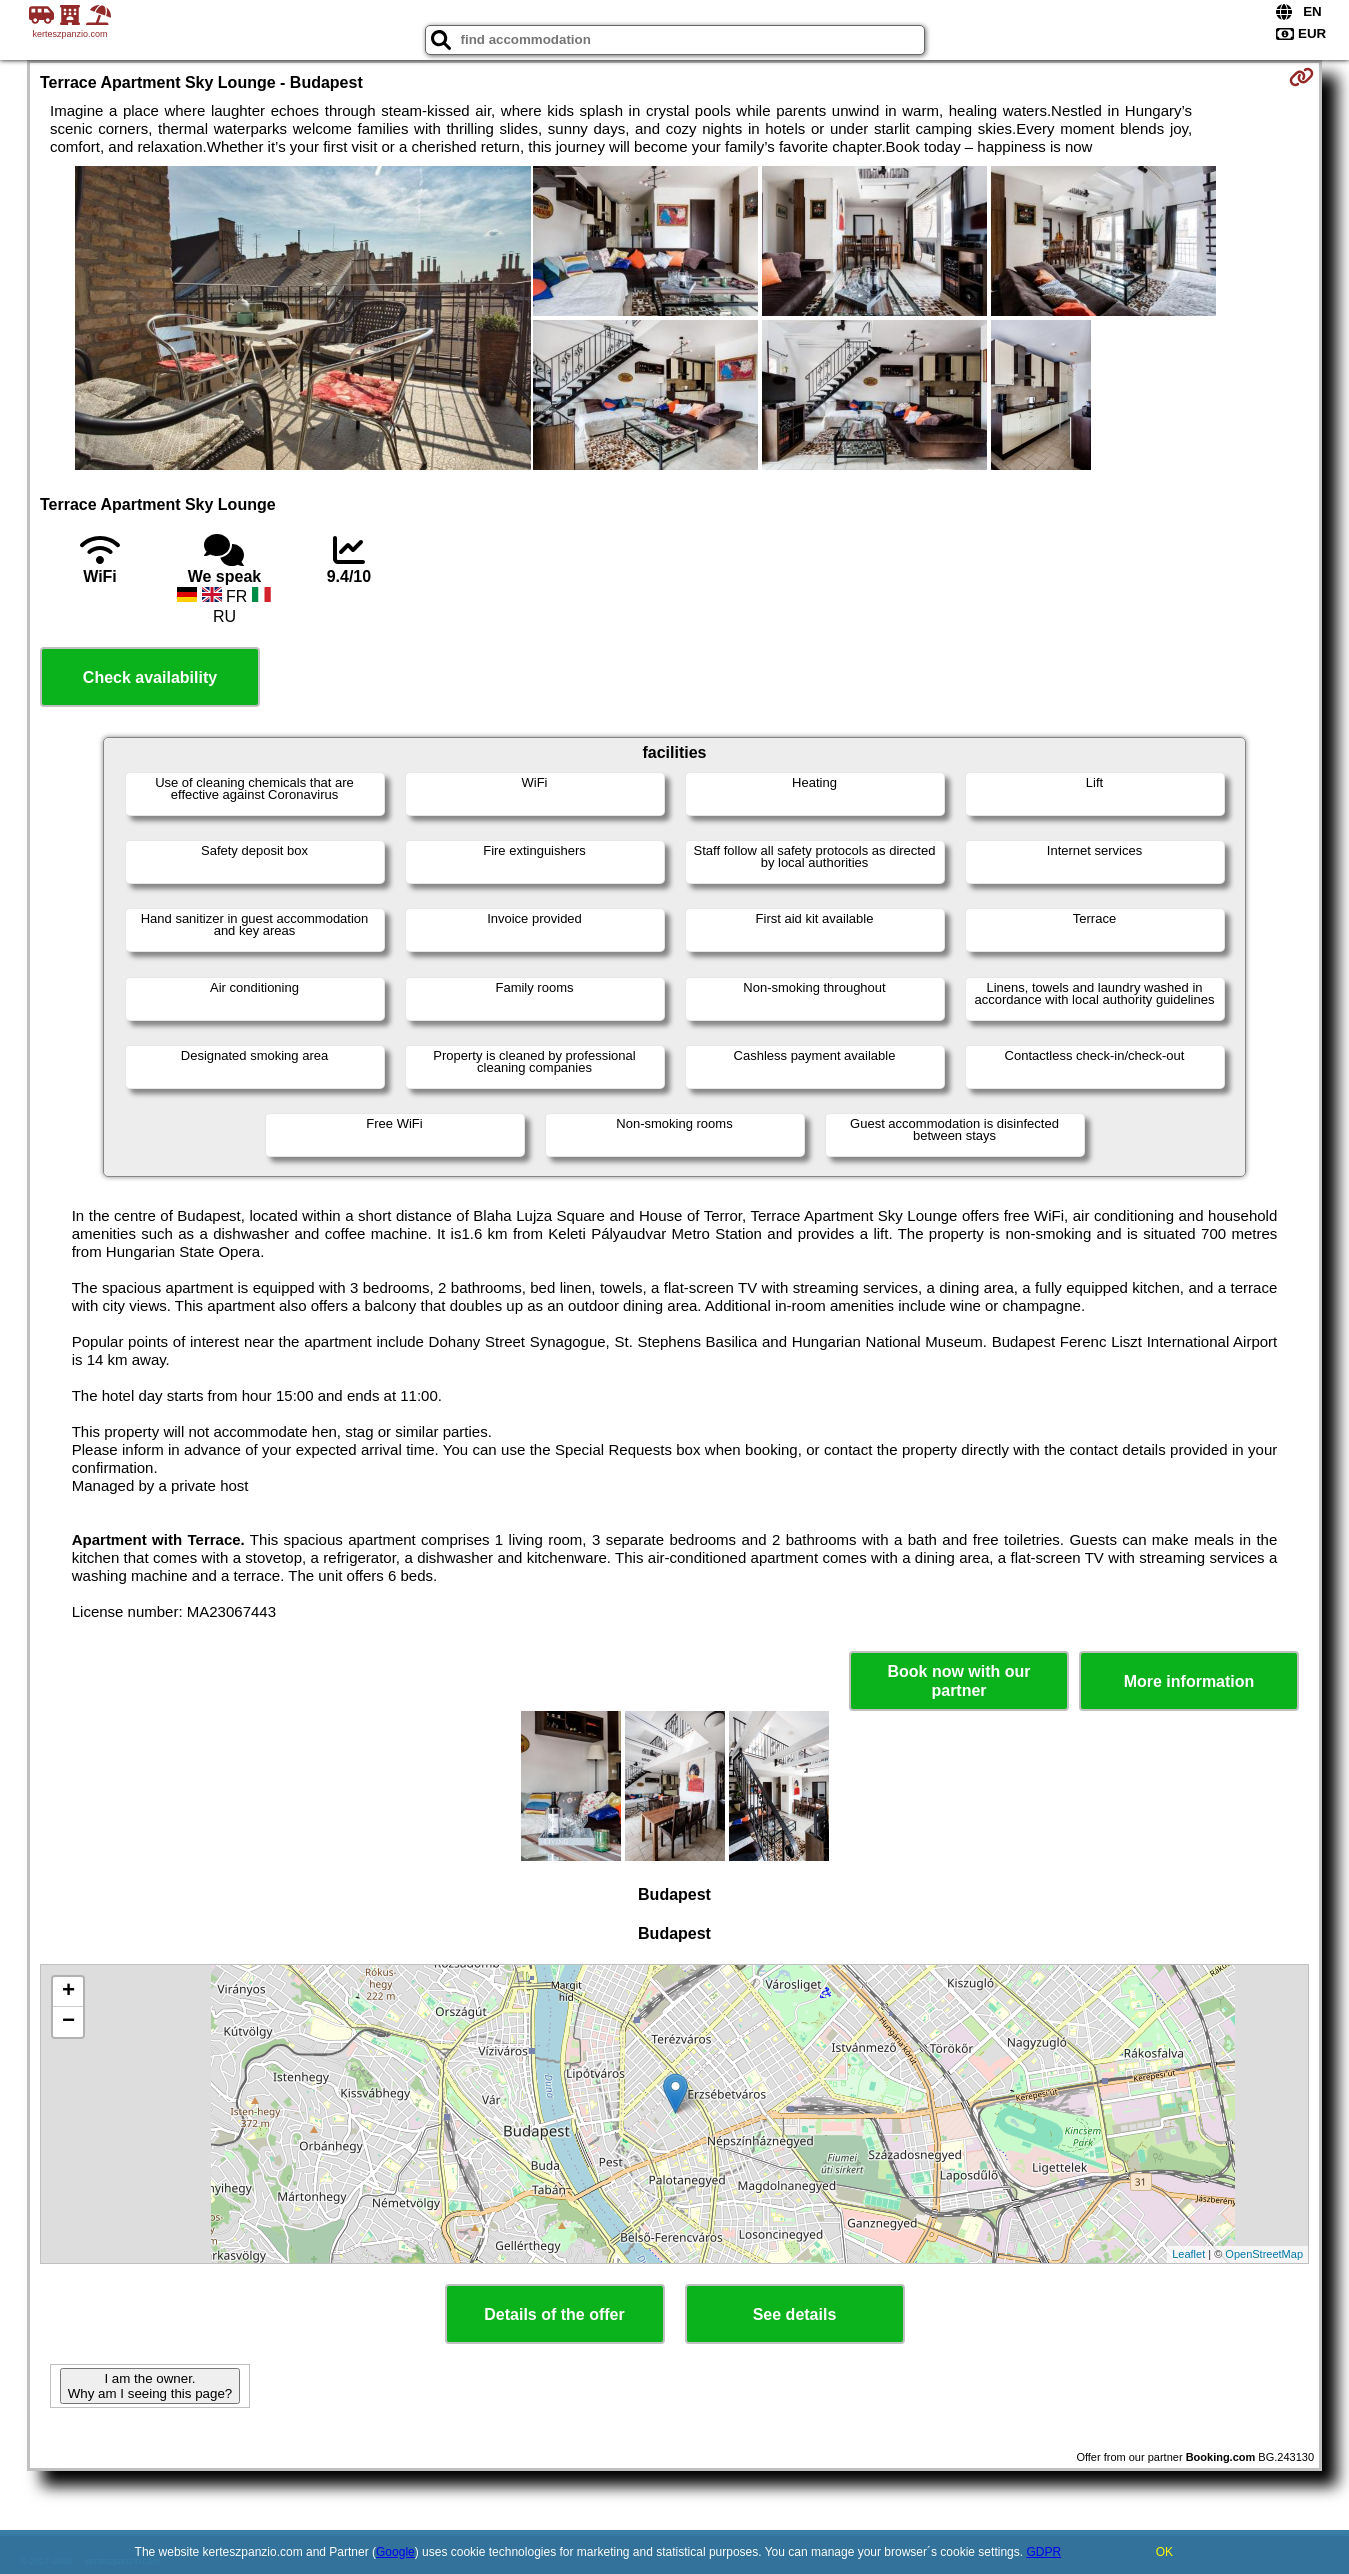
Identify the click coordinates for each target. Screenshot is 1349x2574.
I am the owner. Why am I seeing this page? (150, 2386)
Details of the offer (554, 2314)
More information (1189, 1681)
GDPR (1043, 2552)
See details (795, 2314)
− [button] (68, 2022)
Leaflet (1188, 2254)
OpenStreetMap (1264, 2254)
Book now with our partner (958, 1681)
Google (395, 2552)
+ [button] (68, 1992)
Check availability (150, 677)
